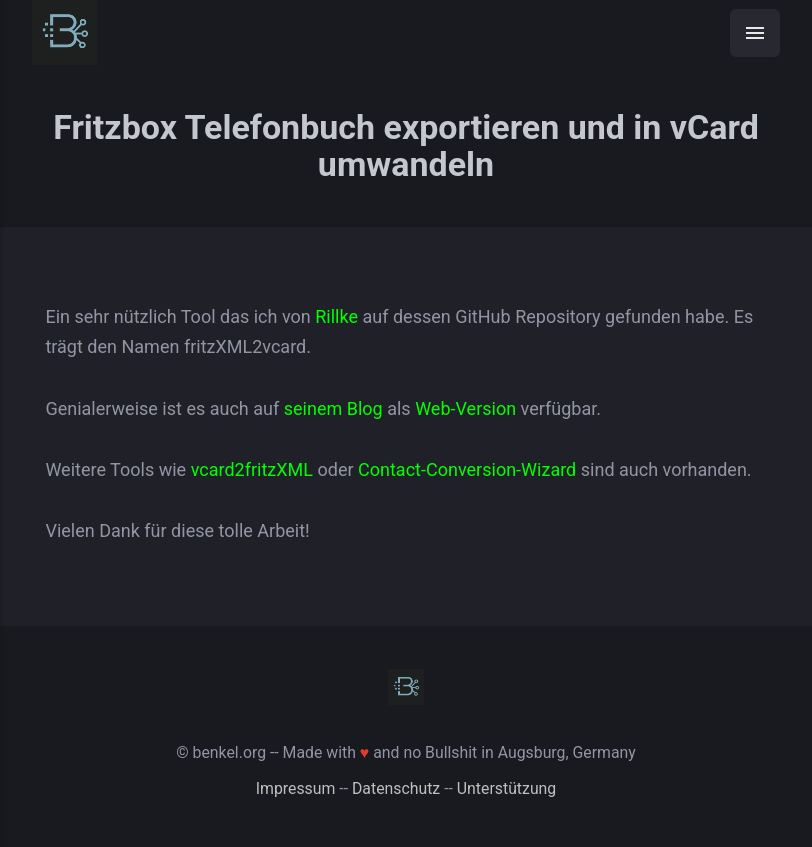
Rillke (336, 316)
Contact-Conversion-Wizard (467, 469)
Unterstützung (506, 788)
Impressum (296, 788)
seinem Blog (333, 408)
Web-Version (465, 408)
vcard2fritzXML (252, 469)
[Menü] (755, 33)
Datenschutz (396, 788)
